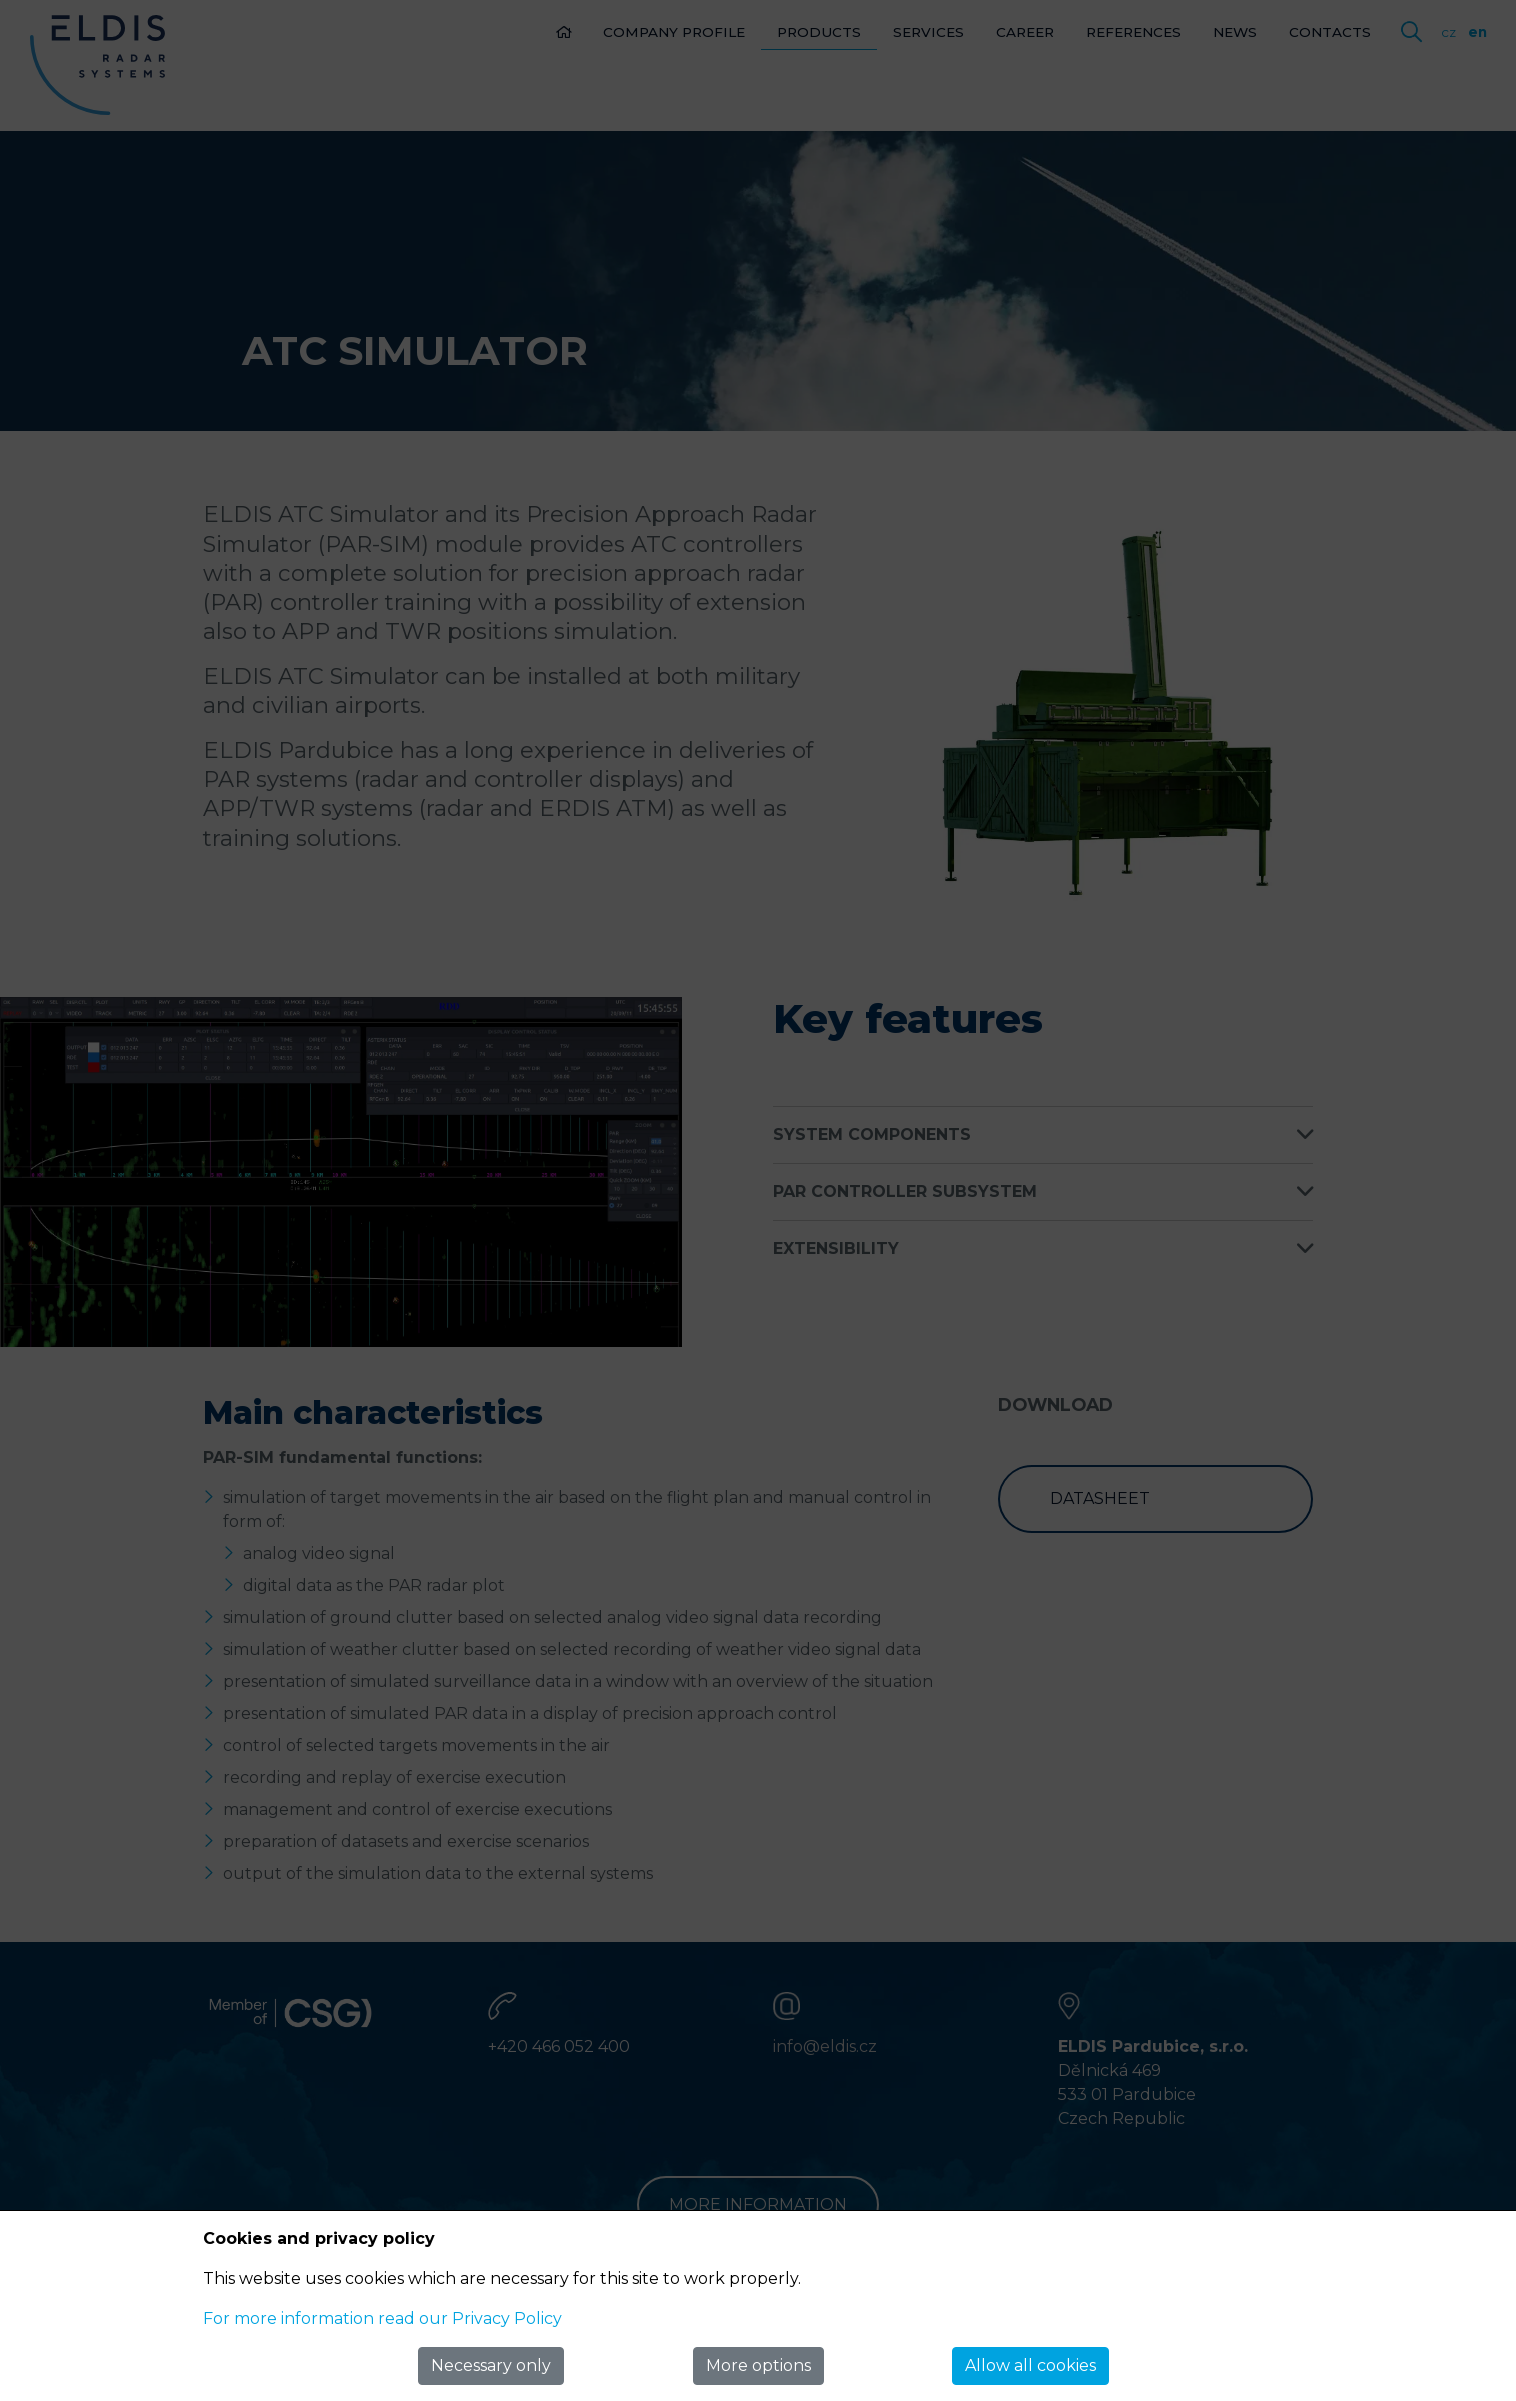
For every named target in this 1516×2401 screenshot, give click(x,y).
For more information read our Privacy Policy (382, 2318)
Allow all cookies (1030, 2365)
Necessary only (491, 2365)
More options (758, 2365)
